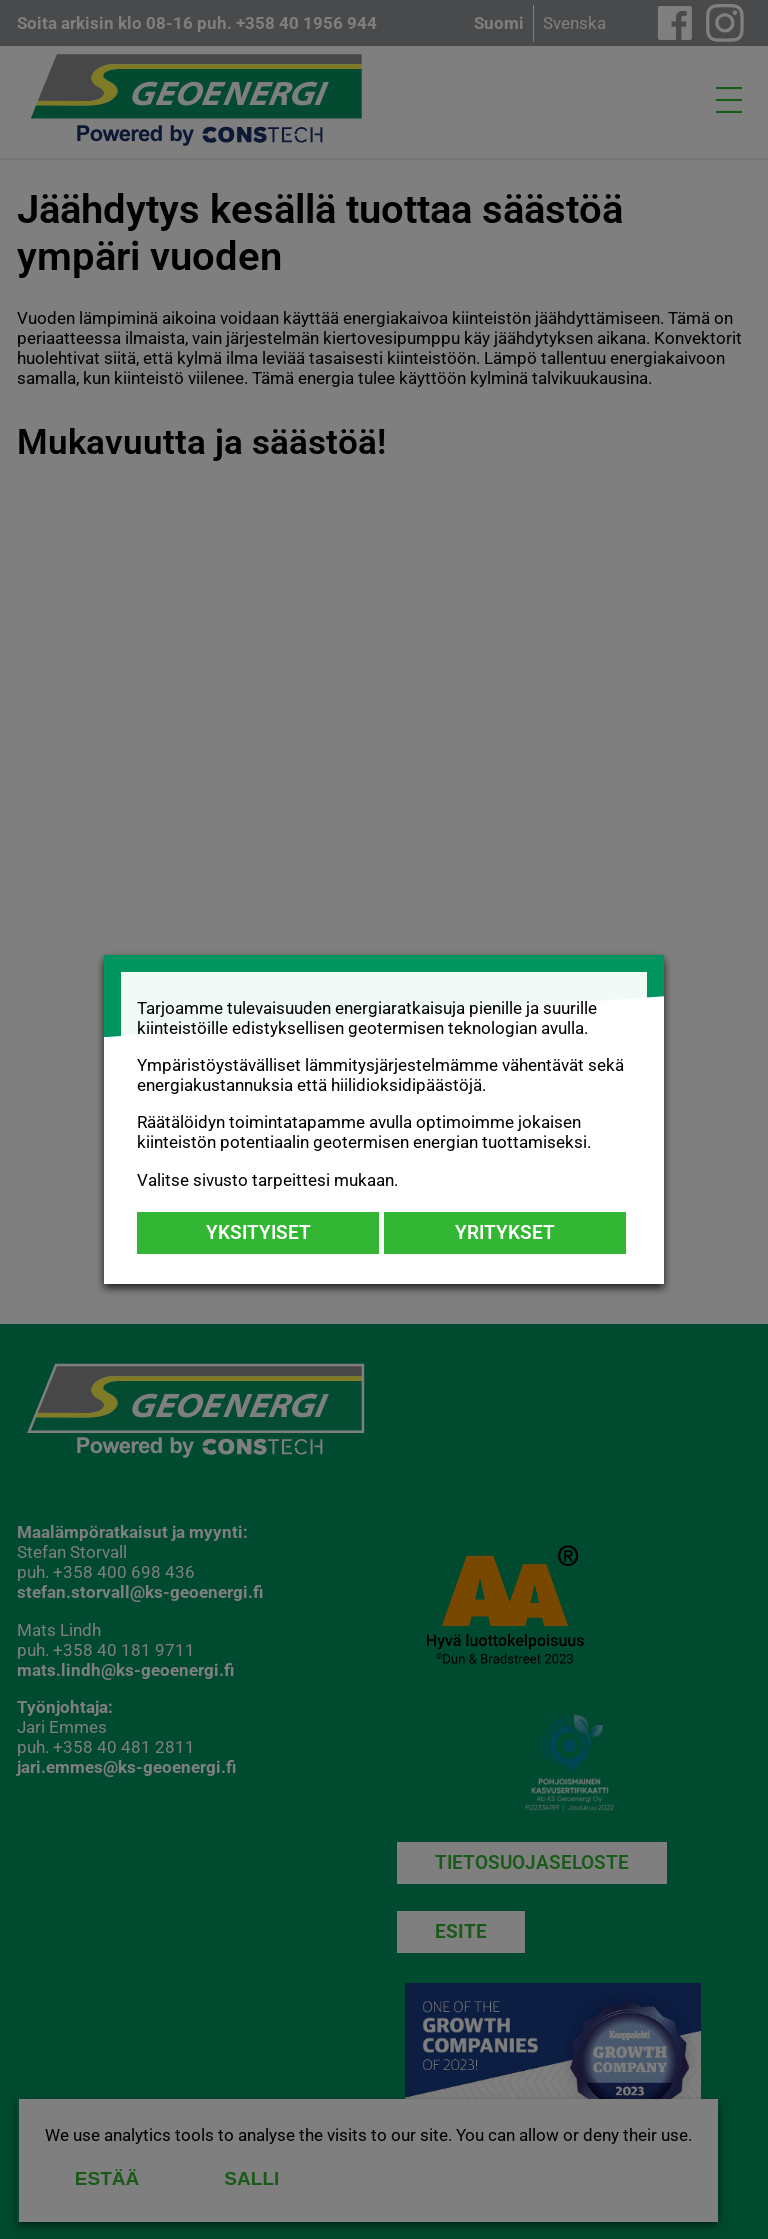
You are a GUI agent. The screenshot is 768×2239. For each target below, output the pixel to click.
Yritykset (505, 1232)
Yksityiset (258, 1232)
